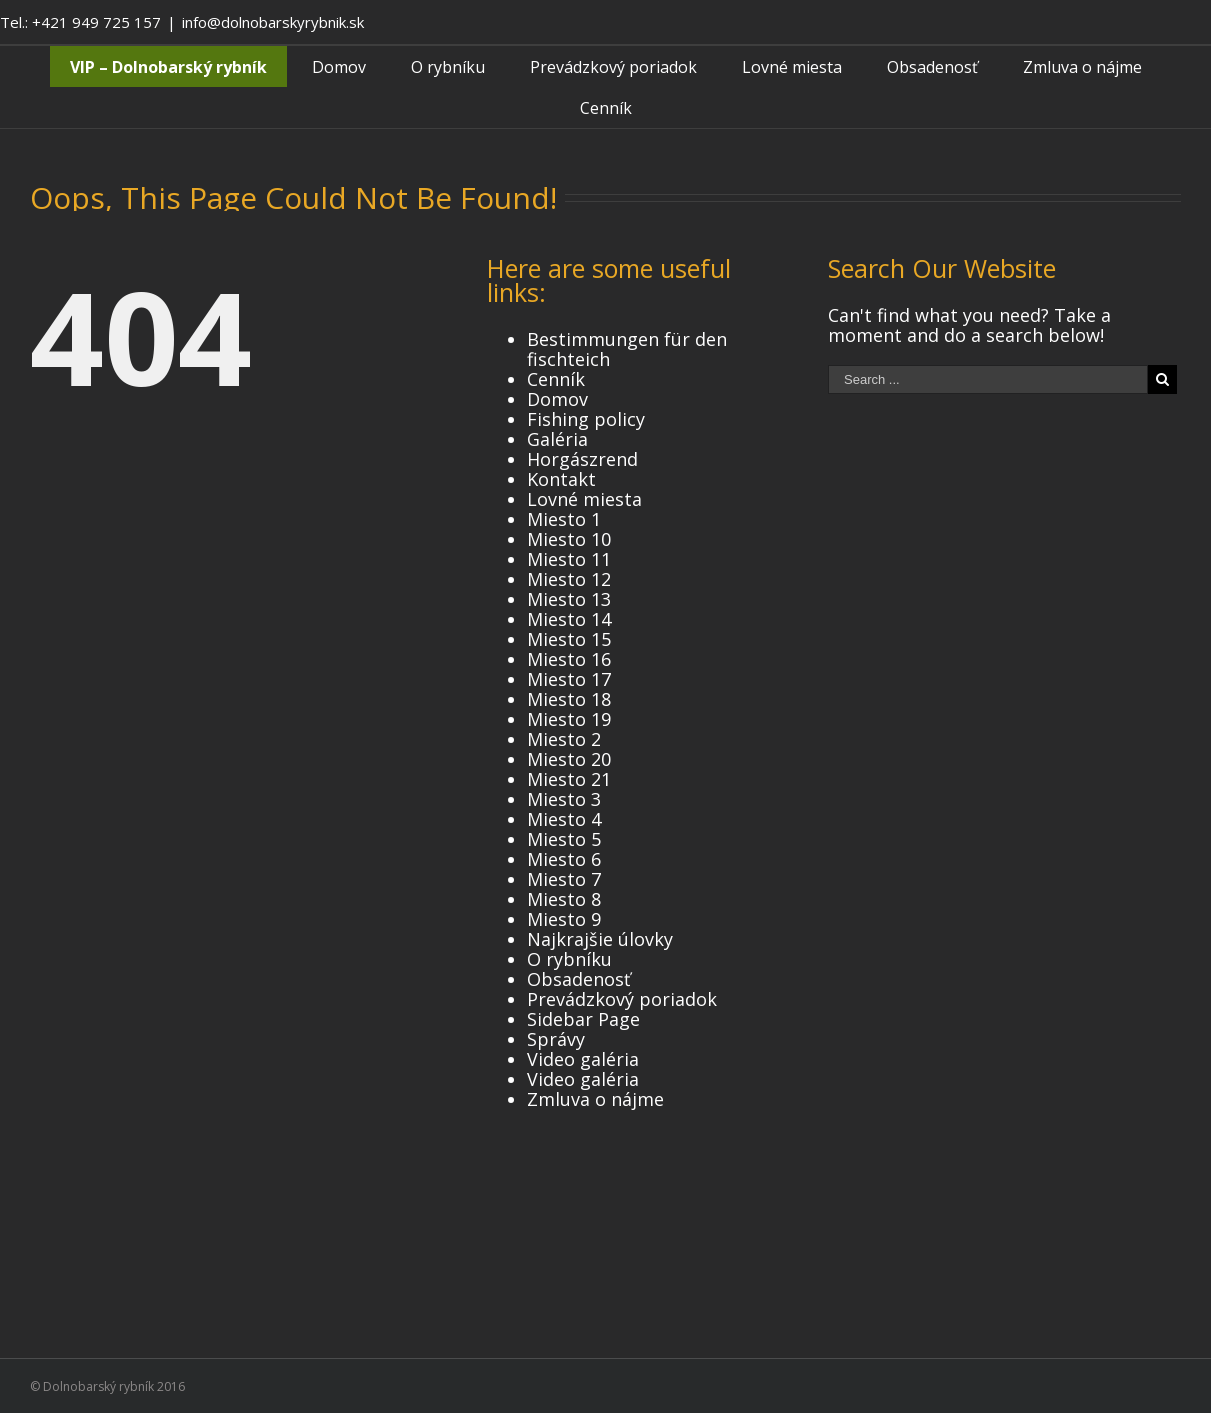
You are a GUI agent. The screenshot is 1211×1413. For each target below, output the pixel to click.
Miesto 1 (564, 519)
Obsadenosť (578, 979)
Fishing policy (586, 419)
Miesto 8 (564, 899)
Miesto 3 (564, 799)
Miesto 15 (569, 639)
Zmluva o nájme (595, 1099)
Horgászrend (582, 459)
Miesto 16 (569, 659)
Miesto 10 (569, 539)
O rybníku (569, 959)
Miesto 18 (569, 699)
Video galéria (583, 1059)
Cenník (556, 379)
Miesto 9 (564, 919)
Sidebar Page (583, 1019)
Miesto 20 (569, 759)
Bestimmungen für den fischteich (627, 349)
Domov (557, 399)
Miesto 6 (564, 859)
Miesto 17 (569, 679)
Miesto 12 (569, 579)
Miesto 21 (569, 779)
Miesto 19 (569, 719)
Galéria (557, 439)
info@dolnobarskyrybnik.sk (273, 22)
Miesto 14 (569, 619)
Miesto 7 (564, 879)
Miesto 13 (569, 599)
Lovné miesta (584, 499)
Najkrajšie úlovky (600, 939)
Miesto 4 (564, 819)
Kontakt (561, 479)
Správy (556, 1039)
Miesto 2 (564, 739)
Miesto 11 (569, 559)
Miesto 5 (564, 839)
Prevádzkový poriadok (622, 999)
